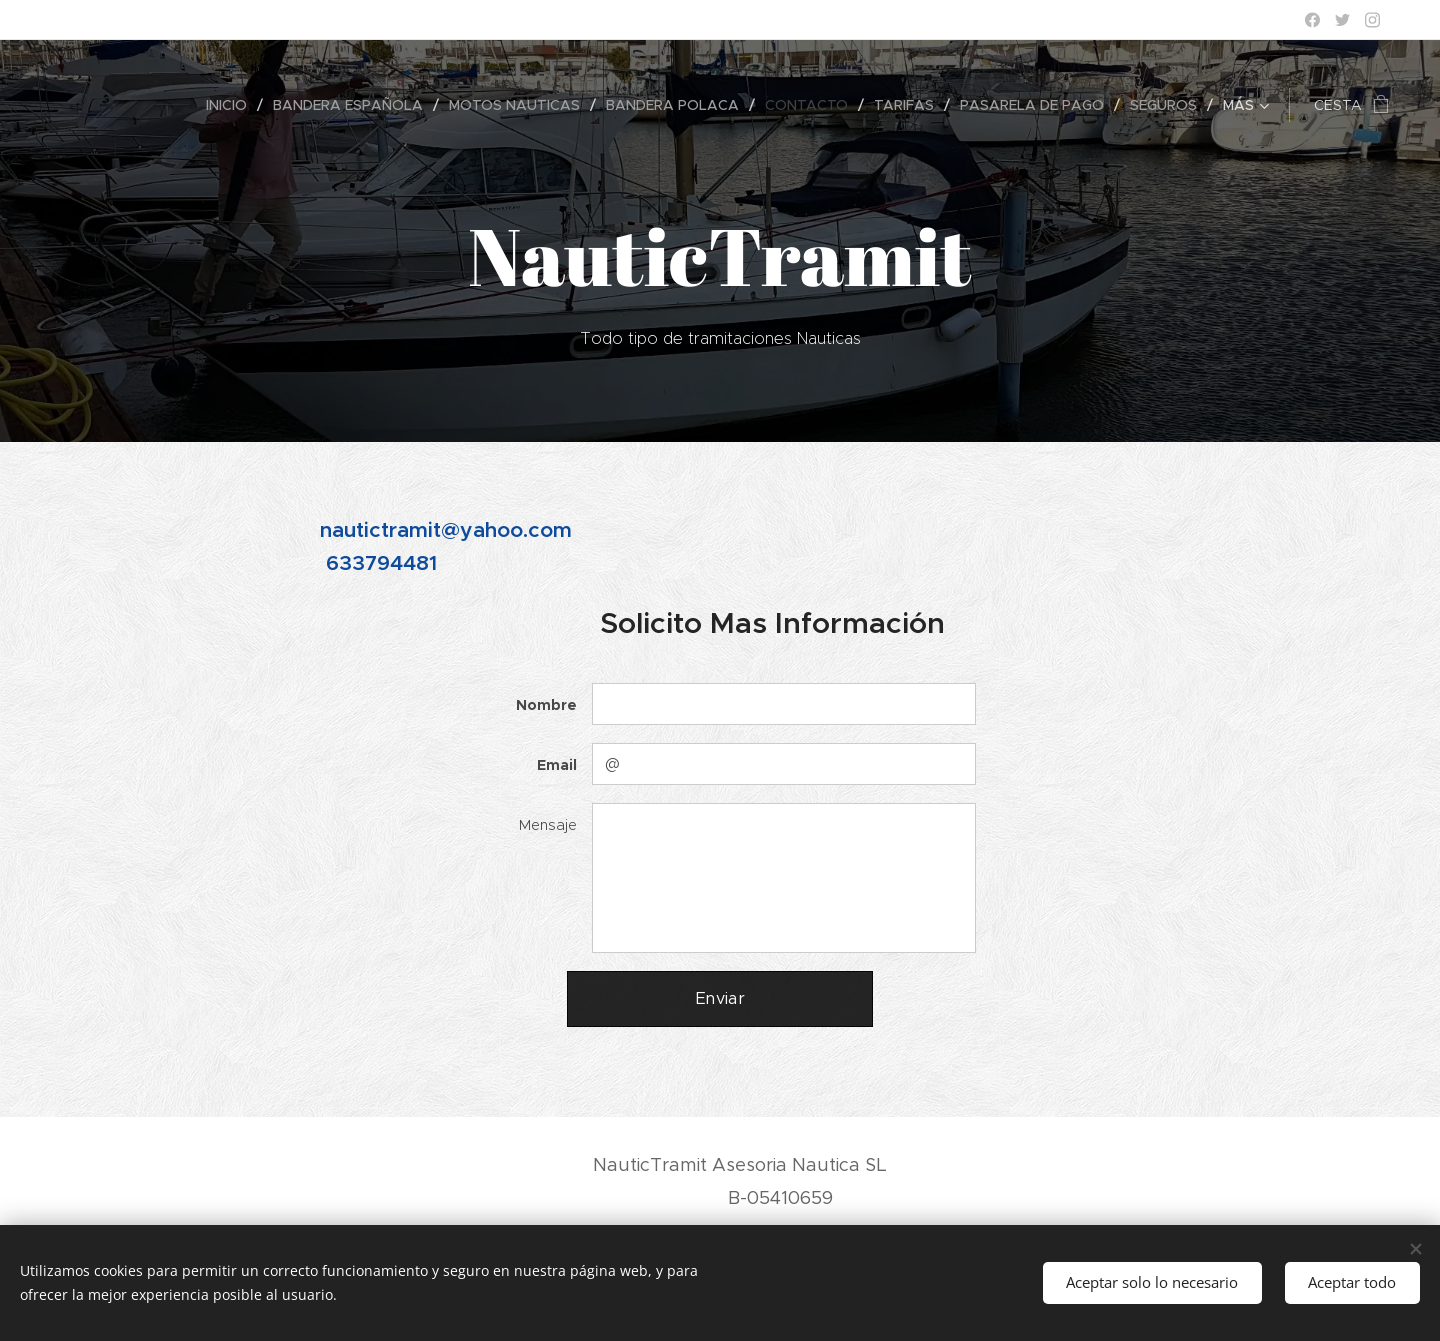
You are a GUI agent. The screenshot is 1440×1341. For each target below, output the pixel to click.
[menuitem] (108, 105)
